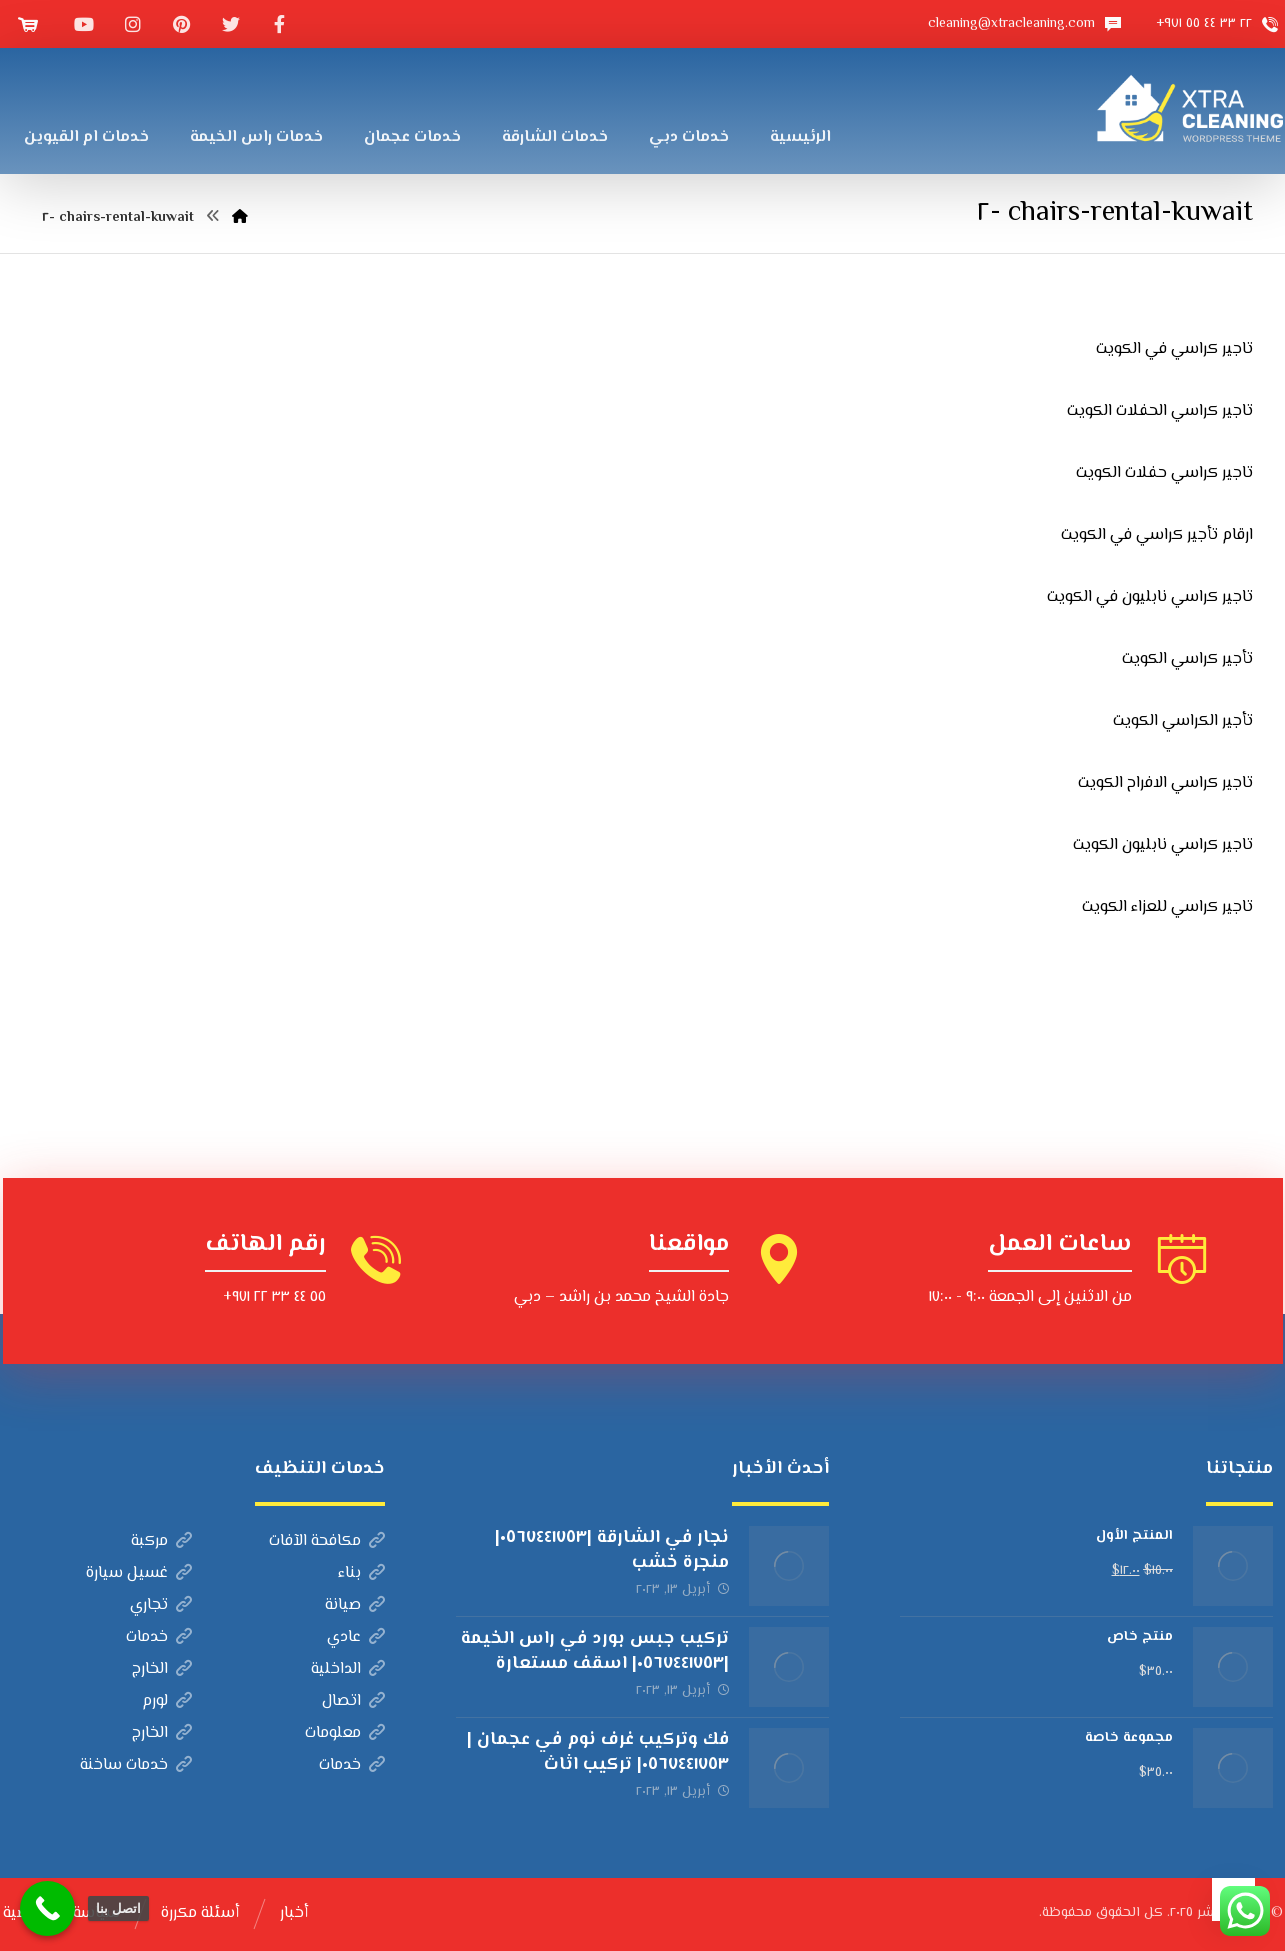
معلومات (345, 1733)
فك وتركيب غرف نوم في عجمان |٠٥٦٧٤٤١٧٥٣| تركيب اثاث (598, 1752)
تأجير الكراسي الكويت (1183, 721)
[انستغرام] (133, 24)
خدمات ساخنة (136, 1765)
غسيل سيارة (139, 1573)
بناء (361, 1573)
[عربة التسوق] (28, 24)
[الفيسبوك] (280, 24)
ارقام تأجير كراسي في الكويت (1157, 535)
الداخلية (348, 1669)
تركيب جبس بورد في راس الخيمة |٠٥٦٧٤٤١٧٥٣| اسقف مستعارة (595, 1651)
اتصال (353, 1701)
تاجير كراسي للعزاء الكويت (1167, 907)
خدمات (159, 1637)
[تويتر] (231, 24)
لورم (167, 1701)
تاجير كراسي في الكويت (1174, 349)
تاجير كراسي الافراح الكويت (1165, 783)
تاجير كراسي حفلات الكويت (1164, 473)
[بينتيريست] (182, 24)
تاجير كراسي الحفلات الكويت (1160, 411)
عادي (356, 1637)
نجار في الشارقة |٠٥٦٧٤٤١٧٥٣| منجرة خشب (612, 1550)
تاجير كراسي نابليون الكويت (1163, 845)
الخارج (162, 1669)
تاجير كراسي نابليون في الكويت (1150, 597)
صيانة (355, 1605)
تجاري (161, 1605)
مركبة (161, 1541)
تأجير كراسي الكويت (1187, 659)
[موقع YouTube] (84, 24)
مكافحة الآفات (327, 1541)
